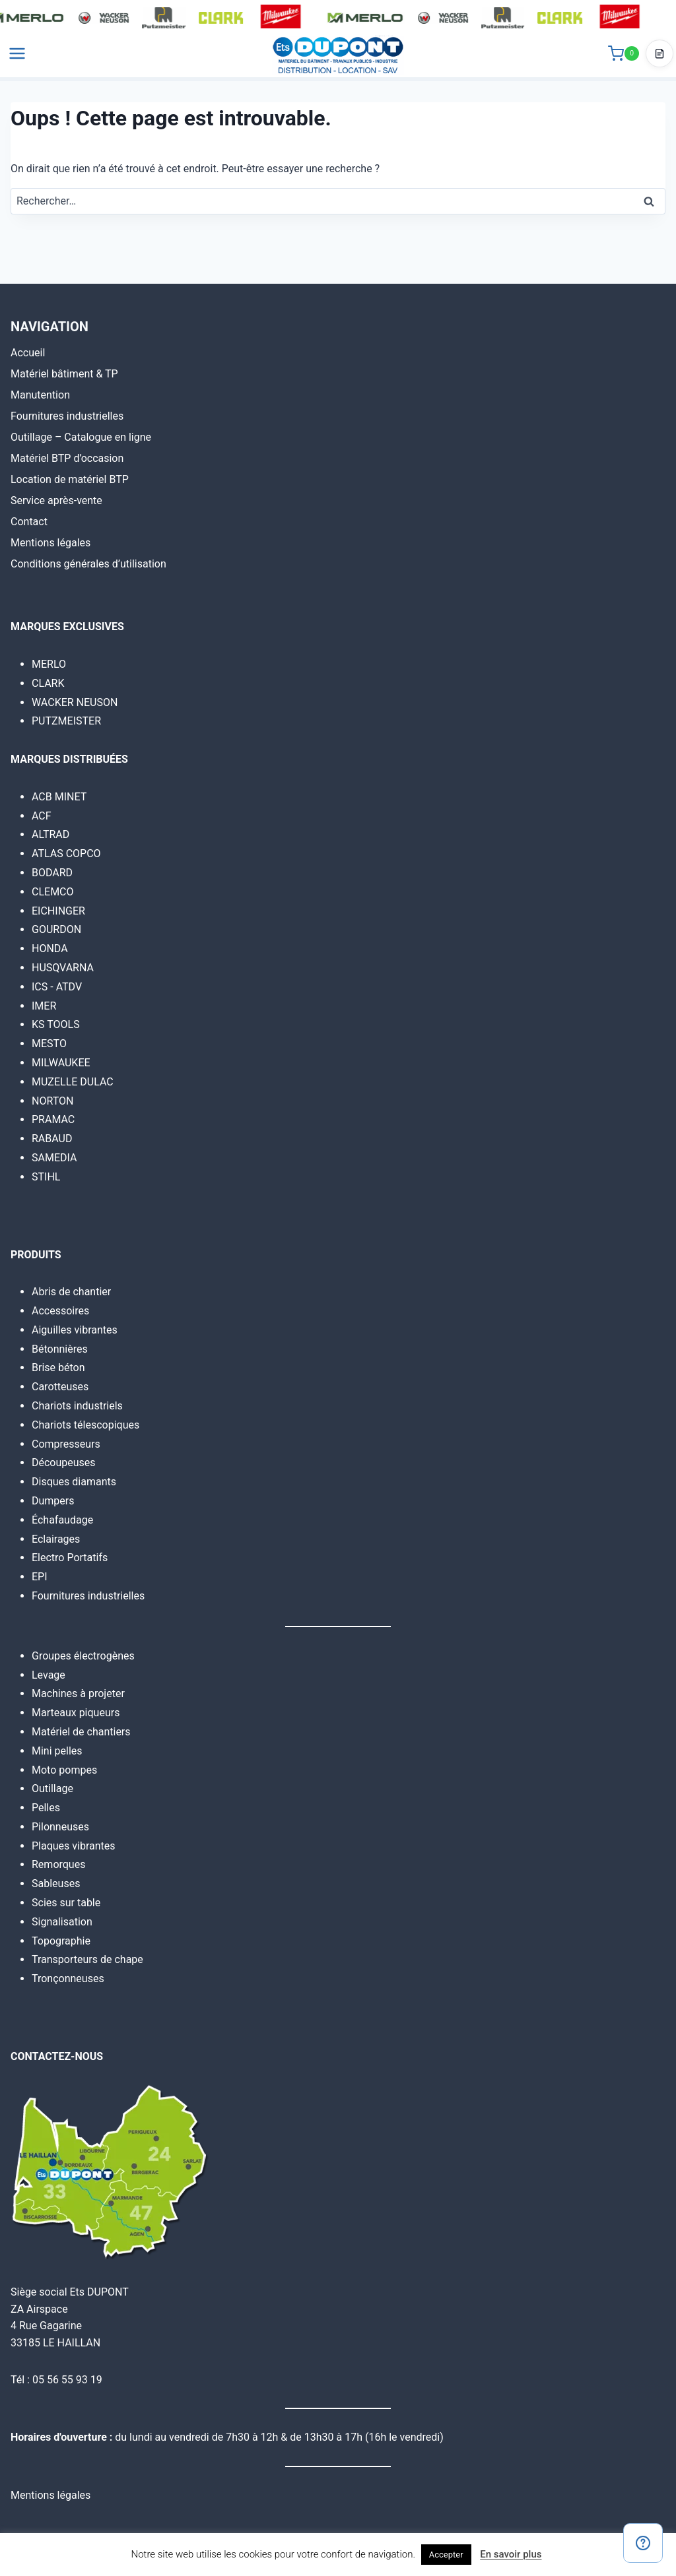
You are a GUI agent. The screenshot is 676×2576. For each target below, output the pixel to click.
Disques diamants (74, 1481)
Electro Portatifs (70, 1557)
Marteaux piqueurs (75, 1712)
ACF (41, 816)
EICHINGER (58, 911)
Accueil (28, 352)
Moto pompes (64, 1770)
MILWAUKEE (61, 1062)
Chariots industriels (77, 1406)
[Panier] (623, 59)
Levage (48, 1675)
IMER (44, 1006)
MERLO (49, 664)
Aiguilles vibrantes (75, 1330)
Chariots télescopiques (85, 1425)
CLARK (48, 683)
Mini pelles (57, 1751)
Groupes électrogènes (83, 1656)
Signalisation (62, 1922)
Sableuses (56, 1883)
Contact (29, 521)
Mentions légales (50, 542)
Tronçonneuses (68, 1978)
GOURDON (56, 929)
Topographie (61, 1941)
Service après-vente (56, 500)
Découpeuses (64, 1462)
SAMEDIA (54, 1157)
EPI (40, 1576)
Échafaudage (62, 1520)
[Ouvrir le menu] (17, 59)
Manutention (40, 395)
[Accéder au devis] (659, 59)
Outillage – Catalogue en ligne (81, 437)
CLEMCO (53, 892)
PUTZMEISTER (66, 721)
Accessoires (60, 1310)
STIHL (46, 1177)
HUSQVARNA (63, 967)
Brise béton (58, 1367)
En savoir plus (510, 2554)
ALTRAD (50, 834)
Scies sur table (66, 1902)
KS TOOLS (56, 1024)
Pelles (46, 1807)
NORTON (52, 1101)
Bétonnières (60, 1349)
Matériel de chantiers (81, 1731)
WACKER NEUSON (75, 702)
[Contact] (643, 2543)
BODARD (52, 872)
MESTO (49, 1043)
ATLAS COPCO (66, 853)
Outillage (52, 1788)
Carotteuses (60, 1386)
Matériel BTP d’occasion (67, 458)
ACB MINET (59, 796)
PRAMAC (53, 1119)
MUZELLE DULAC (73, 1082)
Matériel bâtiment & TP (64, 374)
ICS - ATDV (57, 987)
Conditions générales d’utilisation (88, 564)
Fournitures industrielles (67, 416)
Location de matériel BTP (70, 479)
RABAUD (52, 1138)
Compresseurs (66, 1444)
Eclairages (56, 1539)
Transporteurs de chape (87, 1959)
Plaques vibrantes (74, 1846)
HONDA (50, 948)
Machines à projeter (78, 1693)
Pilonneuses (60, 1826)
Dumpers (53, 1501)
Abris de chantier (71, 1291)
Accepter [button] (446, 2555)
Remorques (58, 1864)
